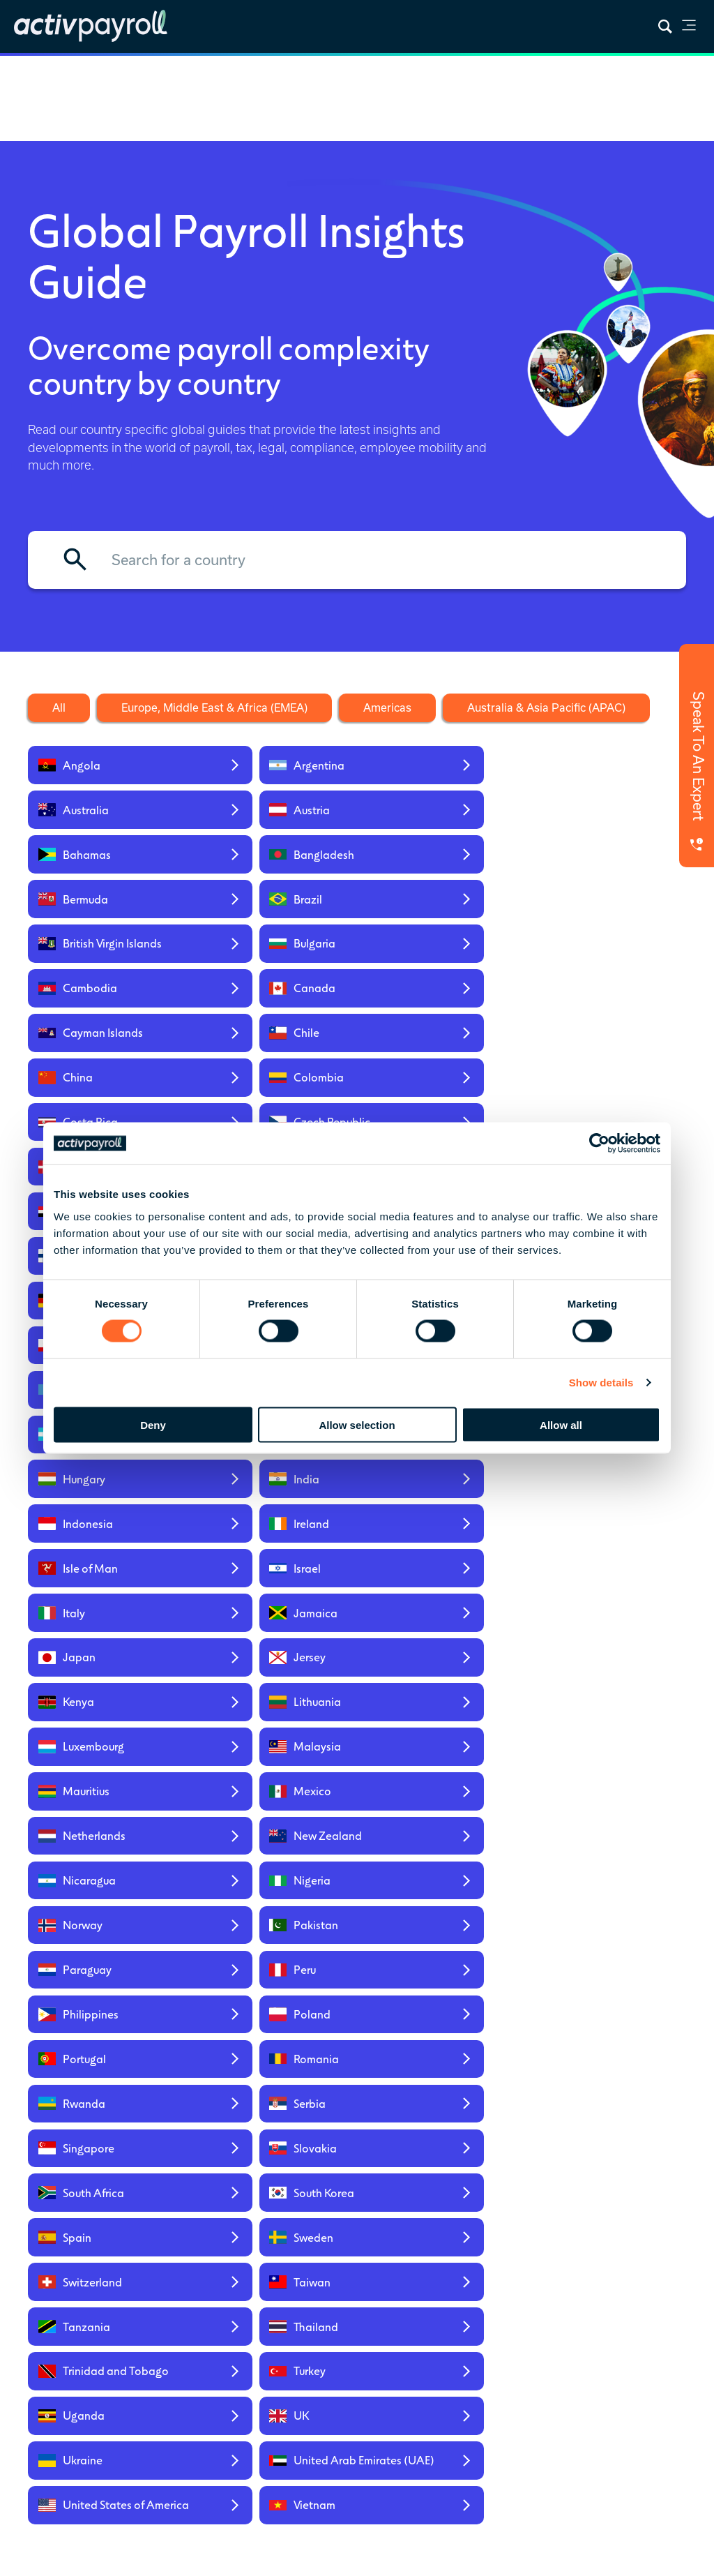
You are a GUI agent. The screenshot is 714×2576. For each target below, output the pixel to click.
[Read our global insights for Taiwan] (271, 1631)
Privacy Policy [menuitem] (58, 2556)
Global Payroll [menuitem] (262, 2284)
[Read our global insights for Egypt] (107, 1041)
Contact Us (115, 2360)
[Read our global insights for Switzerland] (107, 1631)
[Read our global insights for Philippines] (107, 1483)
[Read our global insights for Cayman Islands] (107, 929)
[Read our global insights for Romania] (601, 1483)
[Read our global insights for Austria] (601, 767)
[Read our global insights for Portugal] (436, 1483)
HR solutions (535, 2474)
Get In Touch (357, 2116)
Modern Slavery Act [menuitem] (198, 2556)
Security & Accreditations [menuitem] (555, 2378)
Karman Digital (108, 2488)
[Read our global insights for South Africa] (107, 1582)
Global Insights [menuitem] (449, 2303)
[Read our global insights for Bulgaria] (271, 872)
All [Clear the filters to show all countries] (59, 707)
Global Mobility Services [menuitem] (264, 2309)
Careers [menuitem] (541, 2353)
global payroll (416, 2474)
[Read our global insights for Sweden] (601, 1582)
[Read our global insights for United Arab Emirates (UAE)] (271, 1751)
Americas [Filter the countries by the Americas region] (387, 707)
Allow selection (357, 1424)
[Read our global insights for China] (436, 929)
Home (30, 73)
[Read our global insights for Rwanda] (107, 1533)
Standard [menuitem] (345, 2322)
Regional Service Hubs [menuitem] (647, 2306)
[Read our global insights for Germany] (107, 1091)
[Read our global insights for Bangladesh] (271, 816)
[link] (689, 27)
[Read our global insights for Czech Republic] (271, 985)
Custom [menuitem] (342, 2340)
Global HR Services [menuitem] (254, 2340)
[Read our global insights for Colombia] (601, 929)
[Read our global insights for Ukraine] (107, 1751)
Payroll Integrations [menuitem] (443, 2365)
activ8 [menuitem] (245, 2366)
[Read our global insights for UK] (601, 1687)
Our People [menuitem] (548, 2334)
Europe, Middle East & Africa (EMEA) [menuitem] (652, 2344)
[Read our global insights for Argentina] (271, 767)
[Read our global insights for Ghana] (271, 1091)
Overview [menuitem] (345, 2284)
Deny (153, 1424)
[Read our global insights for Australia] (436, 767)
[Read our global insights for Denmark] (436, 985)
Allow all (561, 1424)
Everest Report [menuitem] (449, 2322)
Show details (601, 1382)
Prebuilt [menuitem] (341, 2303)
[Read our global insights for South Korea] (271, 1582)
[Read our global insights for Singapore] (436, 1533)
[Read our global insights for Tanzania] (436, 1631)
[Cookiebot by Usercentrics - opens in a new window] (599, 1143)
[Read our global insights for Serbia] (271, 1533)
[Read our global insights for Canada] (601, 872)
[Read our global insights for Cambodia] (436, 872)
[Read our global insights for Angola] (107, 767)
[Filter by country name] (357, 560)
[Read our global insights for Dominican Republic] (601, 985)
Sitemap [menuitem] (121, 2556)
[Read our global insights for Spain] (436, 1582)
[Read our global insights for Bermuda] (436, 816)
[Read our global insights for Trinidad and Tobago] (107, 1687)
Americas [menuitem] (639, 2375)
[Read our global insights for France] (601, 1041)
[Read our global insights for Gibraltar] (436, 1091)
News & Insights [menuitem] (452, 2284)
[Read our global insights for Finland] (436, 1041)
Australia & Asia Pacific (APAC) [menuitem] (643, 2407)
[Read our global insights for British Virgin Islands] (107, 872)
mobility (468, 2474)
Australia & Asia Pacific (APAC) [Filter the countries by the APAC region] (546, 707)
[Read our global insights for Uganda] (436, 1687)
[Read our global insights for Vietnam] (601, 1751)
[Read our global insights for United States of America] (436, 1751)
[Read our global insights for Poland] (271, 1483)
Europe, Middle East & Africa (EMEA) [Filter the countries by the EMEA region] (214, 707)
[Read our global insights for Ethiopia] (271, 1041)
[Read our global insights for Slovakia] (601, 1533)
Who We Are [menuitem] (551, 2284)
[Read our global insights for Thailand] (601, 1631)
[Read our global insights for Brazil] (601, 816)
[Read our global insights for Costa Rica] (107, 985)
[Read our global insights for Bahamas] (107, 816)
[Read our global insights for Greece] (601, 1091)
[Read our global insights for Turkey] (271, 1687)
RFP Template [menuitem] (447, 2340)
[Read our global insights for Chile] (271, 929)
